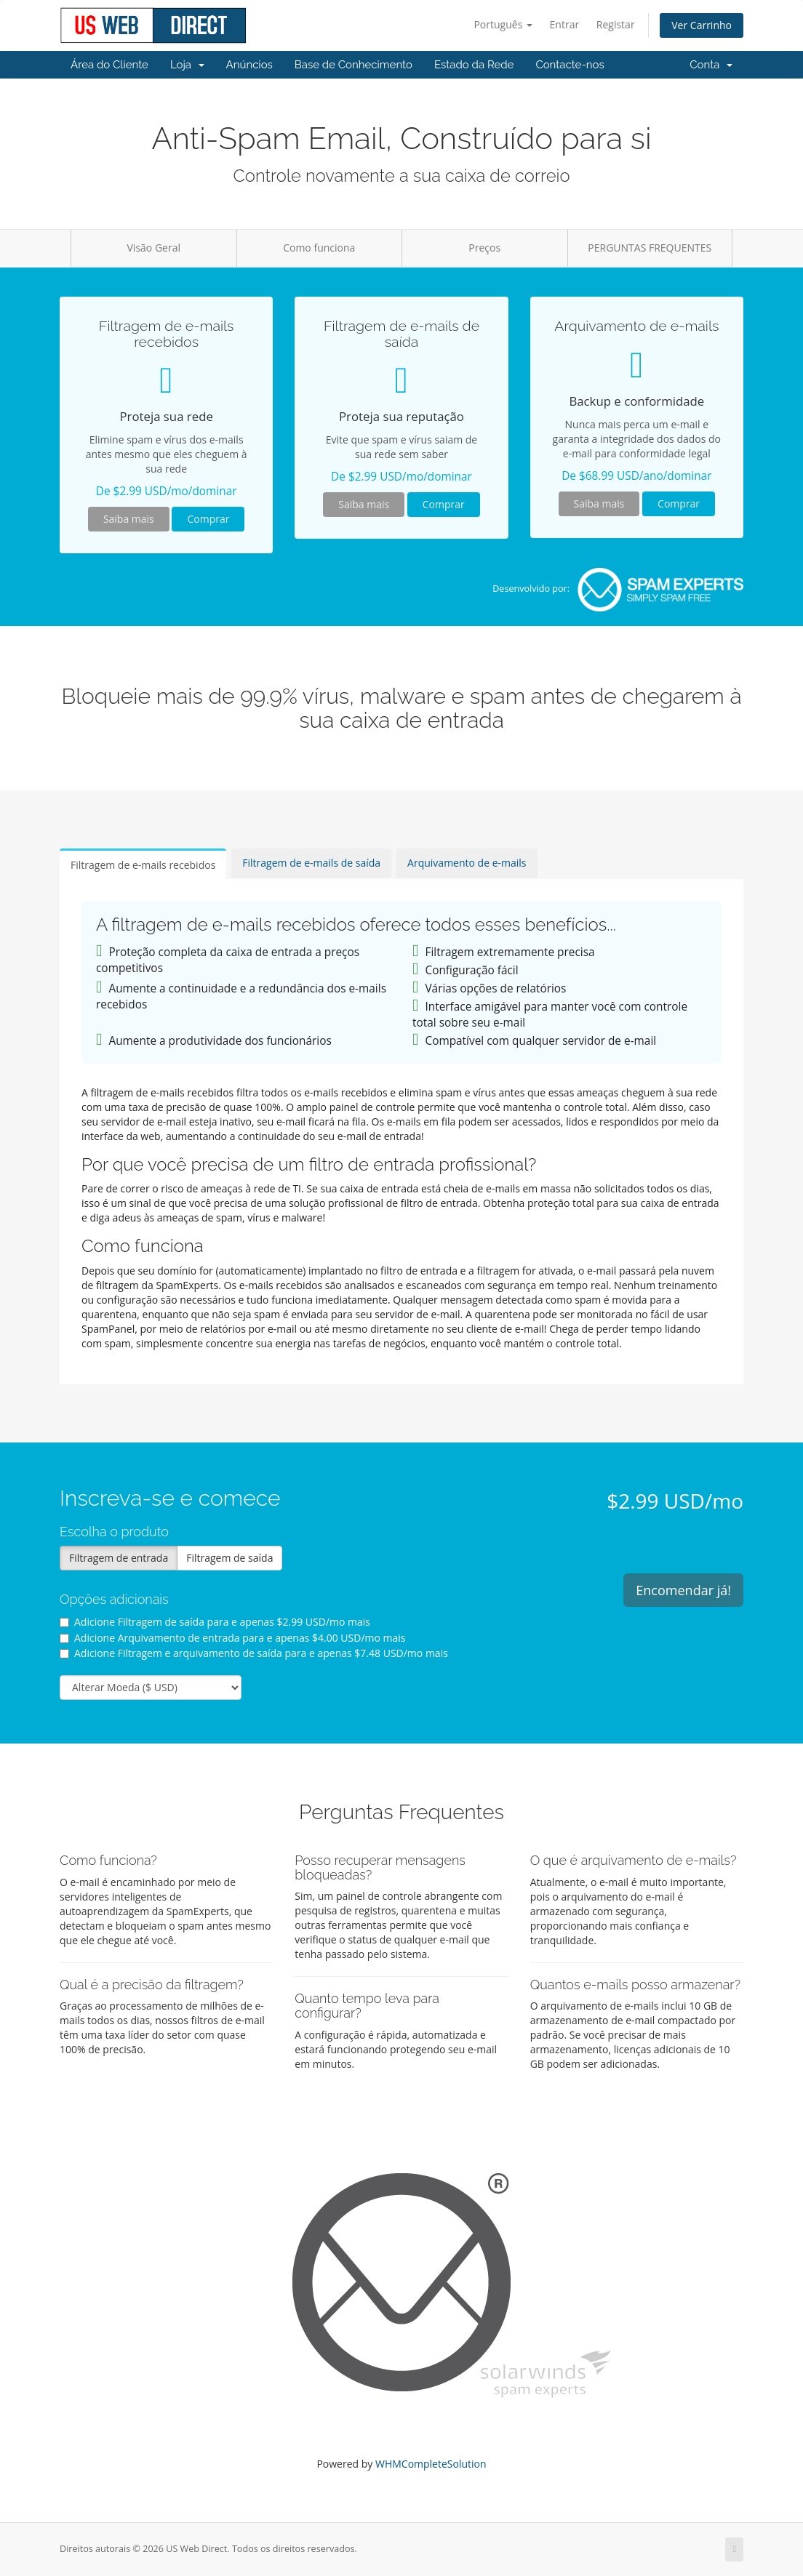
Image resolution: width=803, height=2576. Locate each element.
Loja (187, 64)
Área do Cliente (109, 64)
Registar (615, 24)
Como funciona (319, 247)
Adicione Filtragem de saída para (215, 1622)
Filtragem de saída (229, 1558)
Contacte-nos (569, 64)
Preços (484, 247)
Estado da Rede (474, 64)
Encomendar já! (683, 1590)
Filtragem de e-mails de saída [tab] (311, 863)
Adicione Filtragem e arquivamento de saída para (254, 1653)
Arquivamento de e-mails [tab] (466, 863)
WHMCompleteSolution (431, 2464)
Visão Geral (153, 247)
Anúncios (249, 64)
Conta (711, 64)
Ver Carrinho (701, 25)
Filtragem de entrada (118, 1558)
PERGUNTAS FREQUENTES (649, 247)
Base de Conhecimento (353, 64)
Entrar (565, 24)
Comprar (208, 519)
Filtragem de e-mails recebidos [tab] (143, 865)
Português (503, 24)
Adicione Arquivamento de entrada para (233, 1638)
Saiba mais (128, 519)
